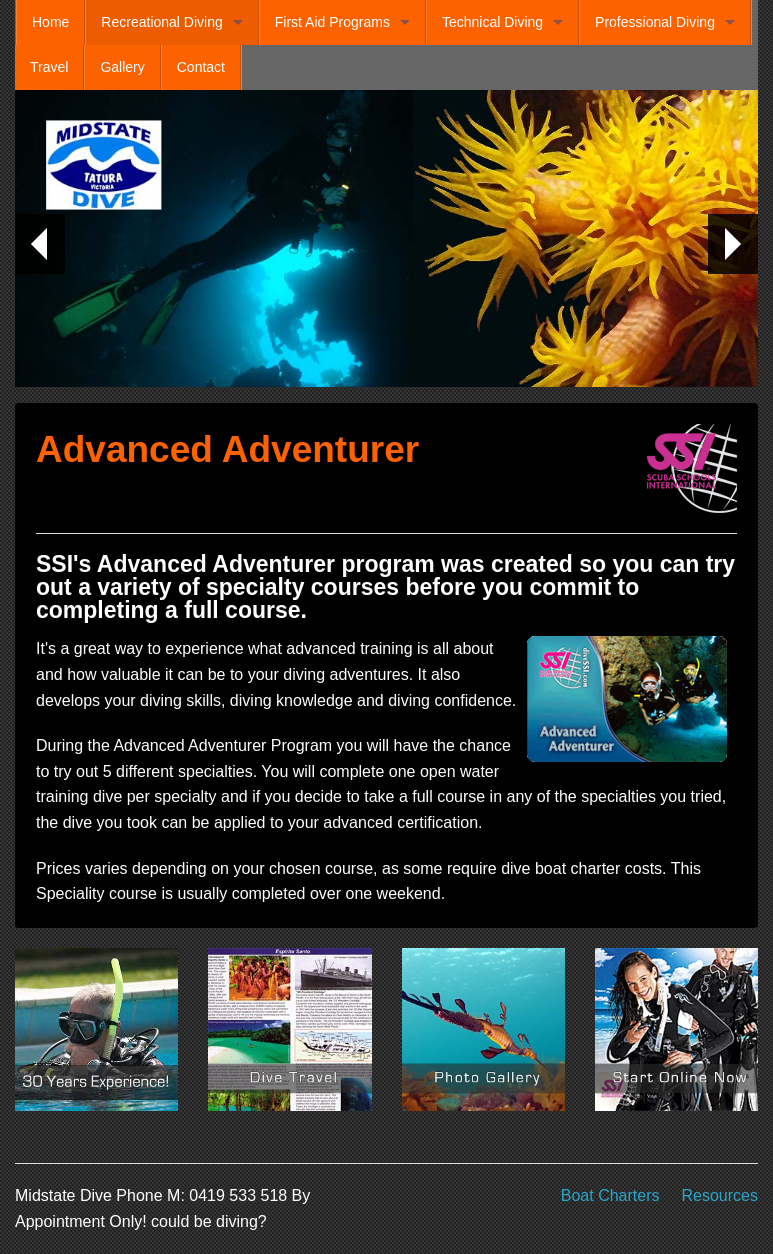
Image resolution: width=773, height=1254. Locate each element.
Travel (49, 67)
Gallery (122, 67)
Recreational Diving (161, 22)
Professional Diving (655, 22)
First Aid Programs (332, 22)
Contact (201, 67)
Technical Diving (492, 22)
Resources (720, 1195)
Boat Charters (610, 1195)
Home (50, 22)
